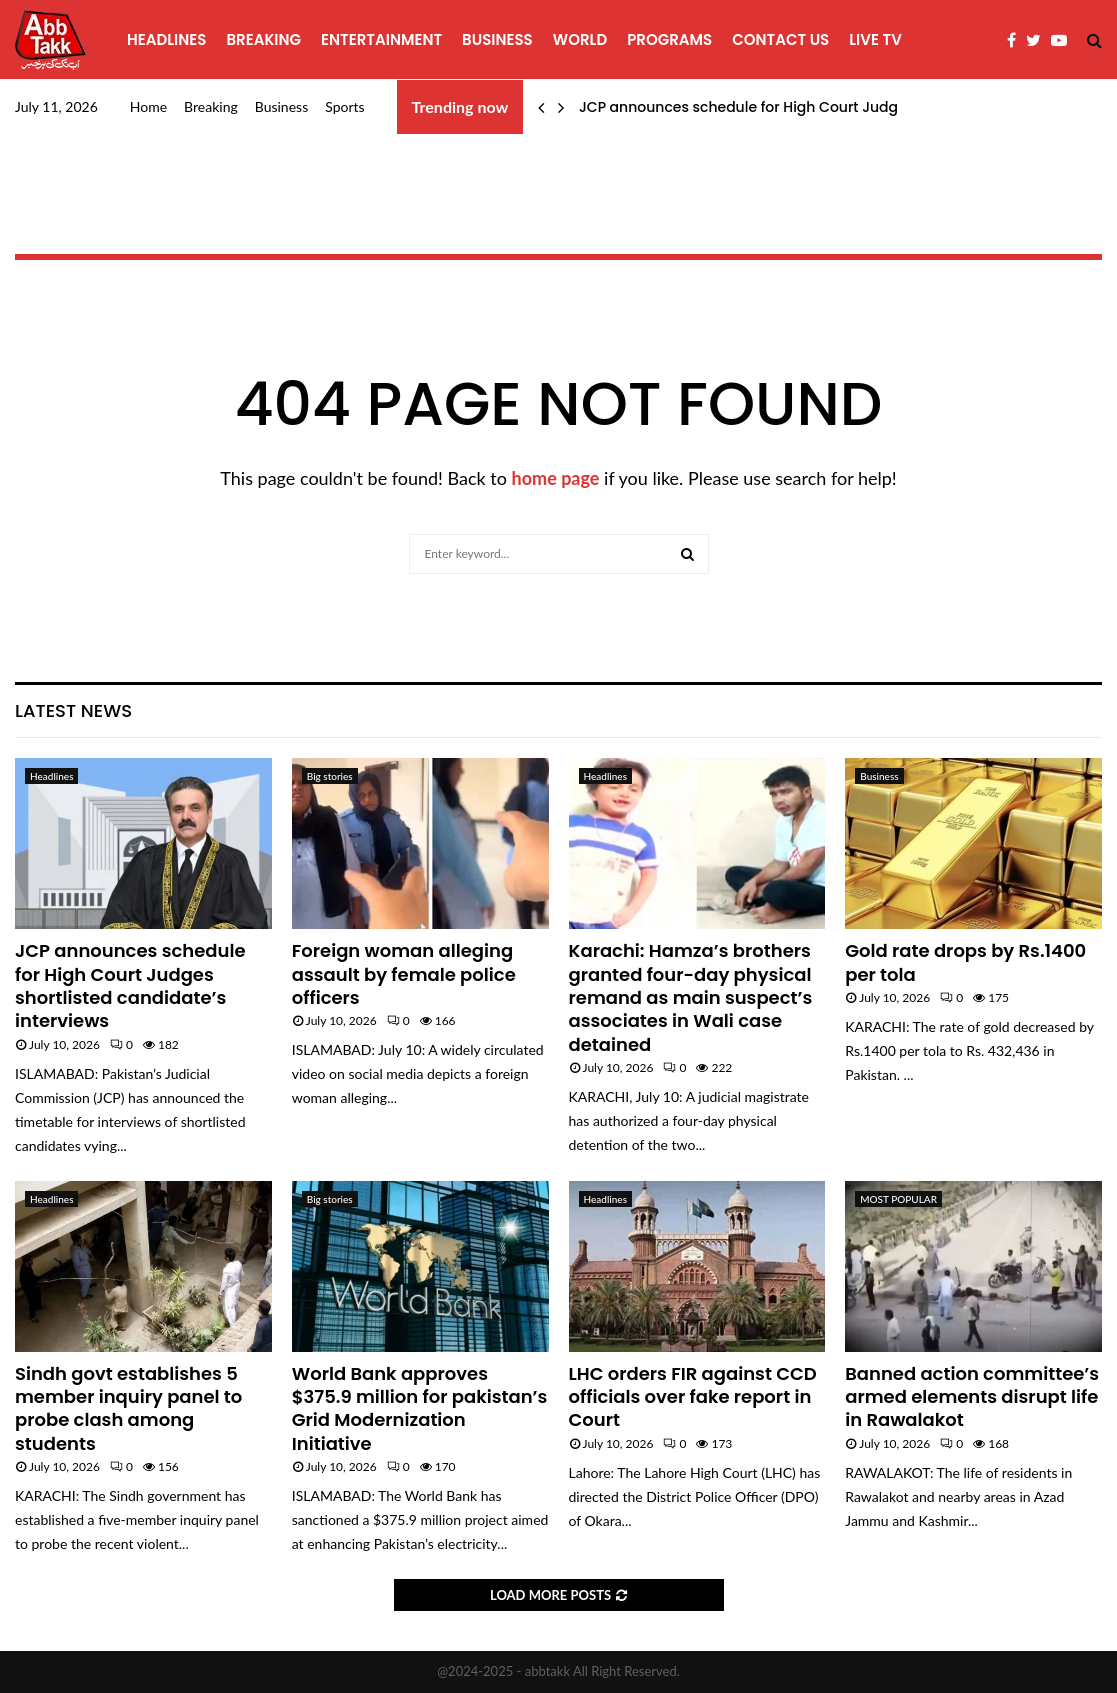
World (580, 39)
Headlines (166, 39)
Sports (344, 106)
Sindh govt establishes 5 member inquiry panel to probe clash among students (128, 1408)
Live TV (875, 39)
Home (148, 106)
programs (669, 39)
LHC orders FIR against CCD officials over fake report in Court (693, 1397)
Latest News (73, 710)
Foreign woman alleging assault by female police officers (404, 974)
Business (497, 39)
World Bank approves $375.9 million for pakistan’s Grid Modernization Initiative (420, 1408)
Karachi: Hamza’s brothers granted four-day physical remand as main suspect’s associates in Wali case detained (691, 997)
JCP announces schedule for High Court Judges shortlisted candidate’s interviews (130, 985)
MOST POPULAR (898, 1199)
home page (556, 478)
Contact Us (780, 39)
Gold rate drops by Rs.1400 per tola (965, 962)
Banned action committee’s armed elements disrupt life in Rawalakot (972, 1397)
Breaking (263, 39)
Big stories (330, 776)
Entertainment (381, 39)
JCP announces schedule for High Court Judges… (751, 107)
